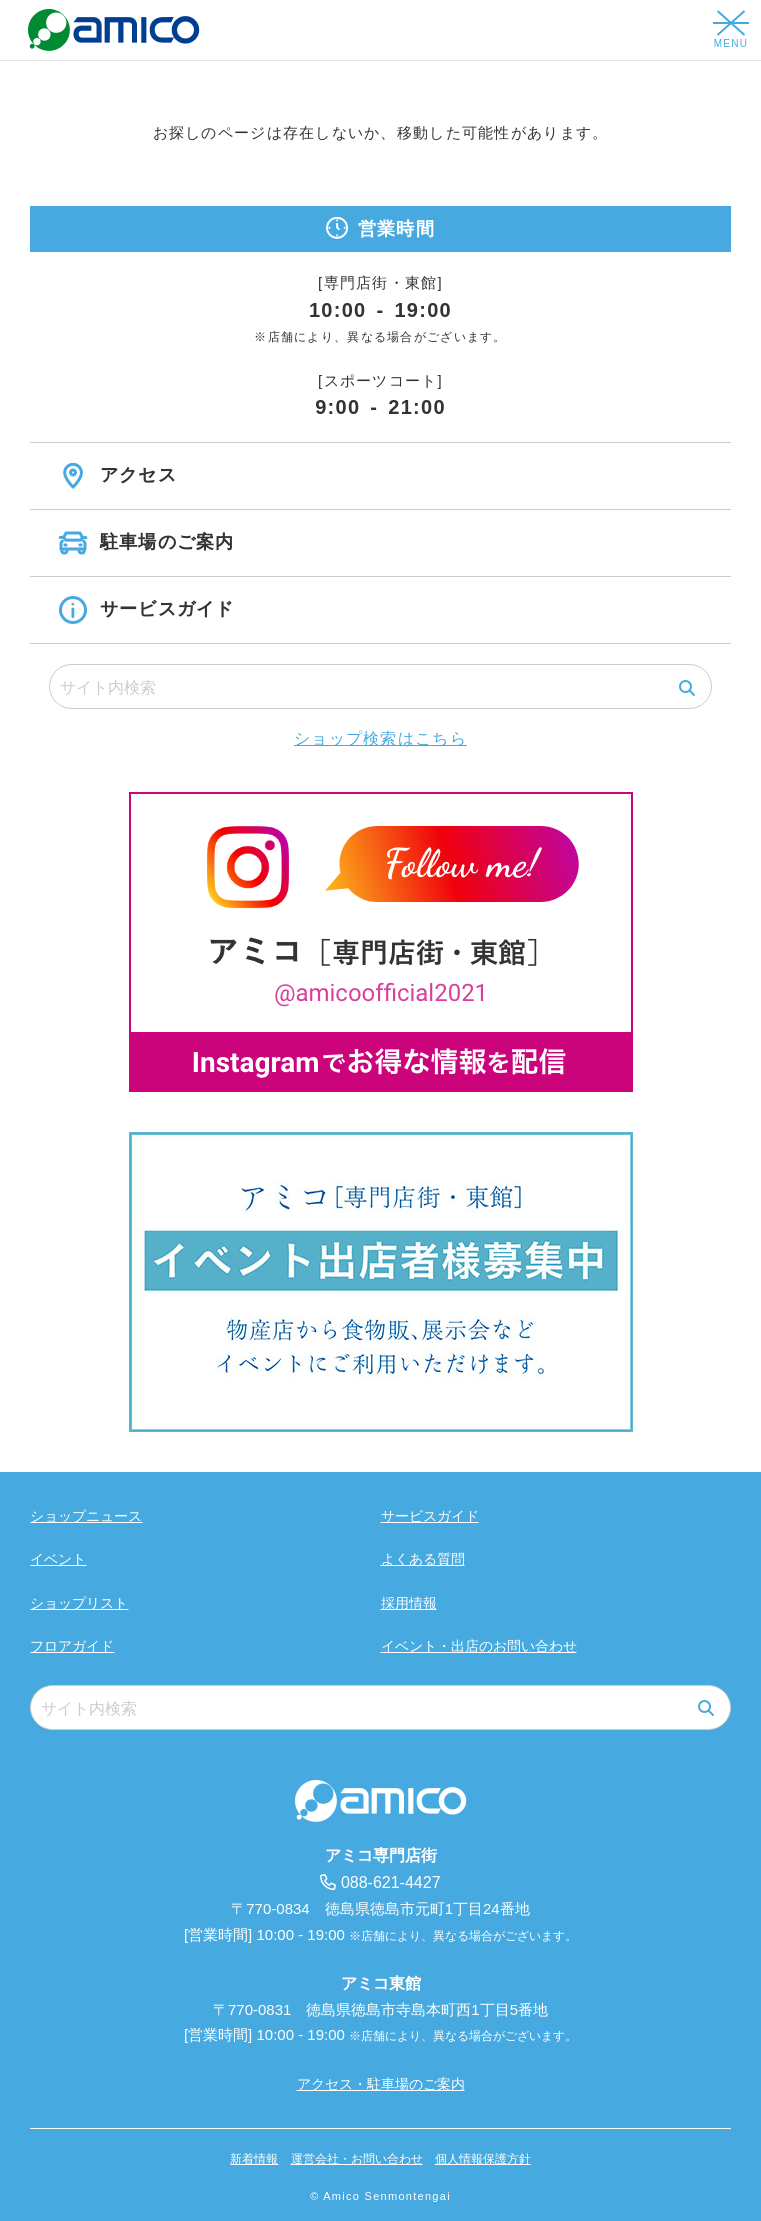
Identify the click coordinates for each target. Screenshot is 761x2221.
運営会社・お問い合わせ (357, 2159)
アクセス (134, 475)
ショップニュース (86, 1516)
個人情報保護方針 (483, 2159)
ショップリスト (79, 1603)
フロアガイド (72, 1646)
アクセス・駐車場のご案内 (381, 2084)
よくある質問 (423, 1559)
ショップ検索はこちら (380, 738)
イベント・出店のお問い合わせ (479, 1646)
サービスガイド (163, 609)
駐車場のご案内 (163, 542)
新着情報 (254, 2159)
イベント (58, 1559)
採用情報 (409, 1603)
